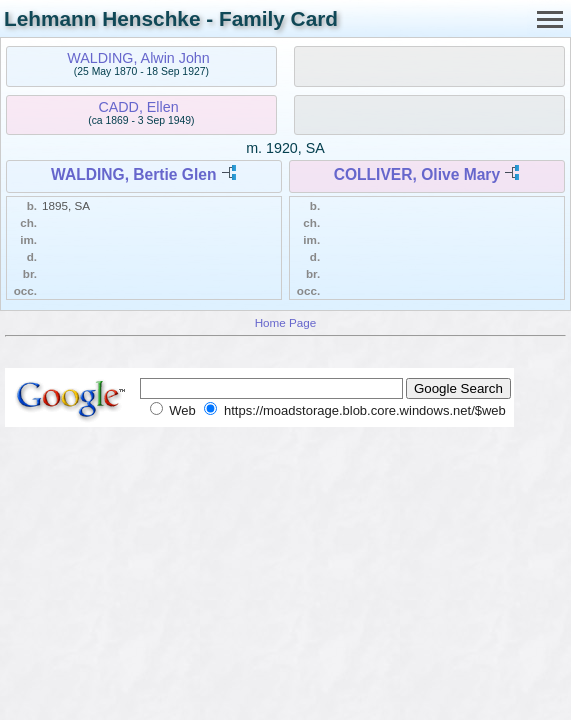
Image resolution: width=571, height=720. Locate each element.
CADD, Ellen (138, 107)
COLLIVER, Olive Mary (417, 174)
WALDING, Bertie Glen (134, 174)
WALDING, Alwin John (138, 58)
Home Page (286, 322)
